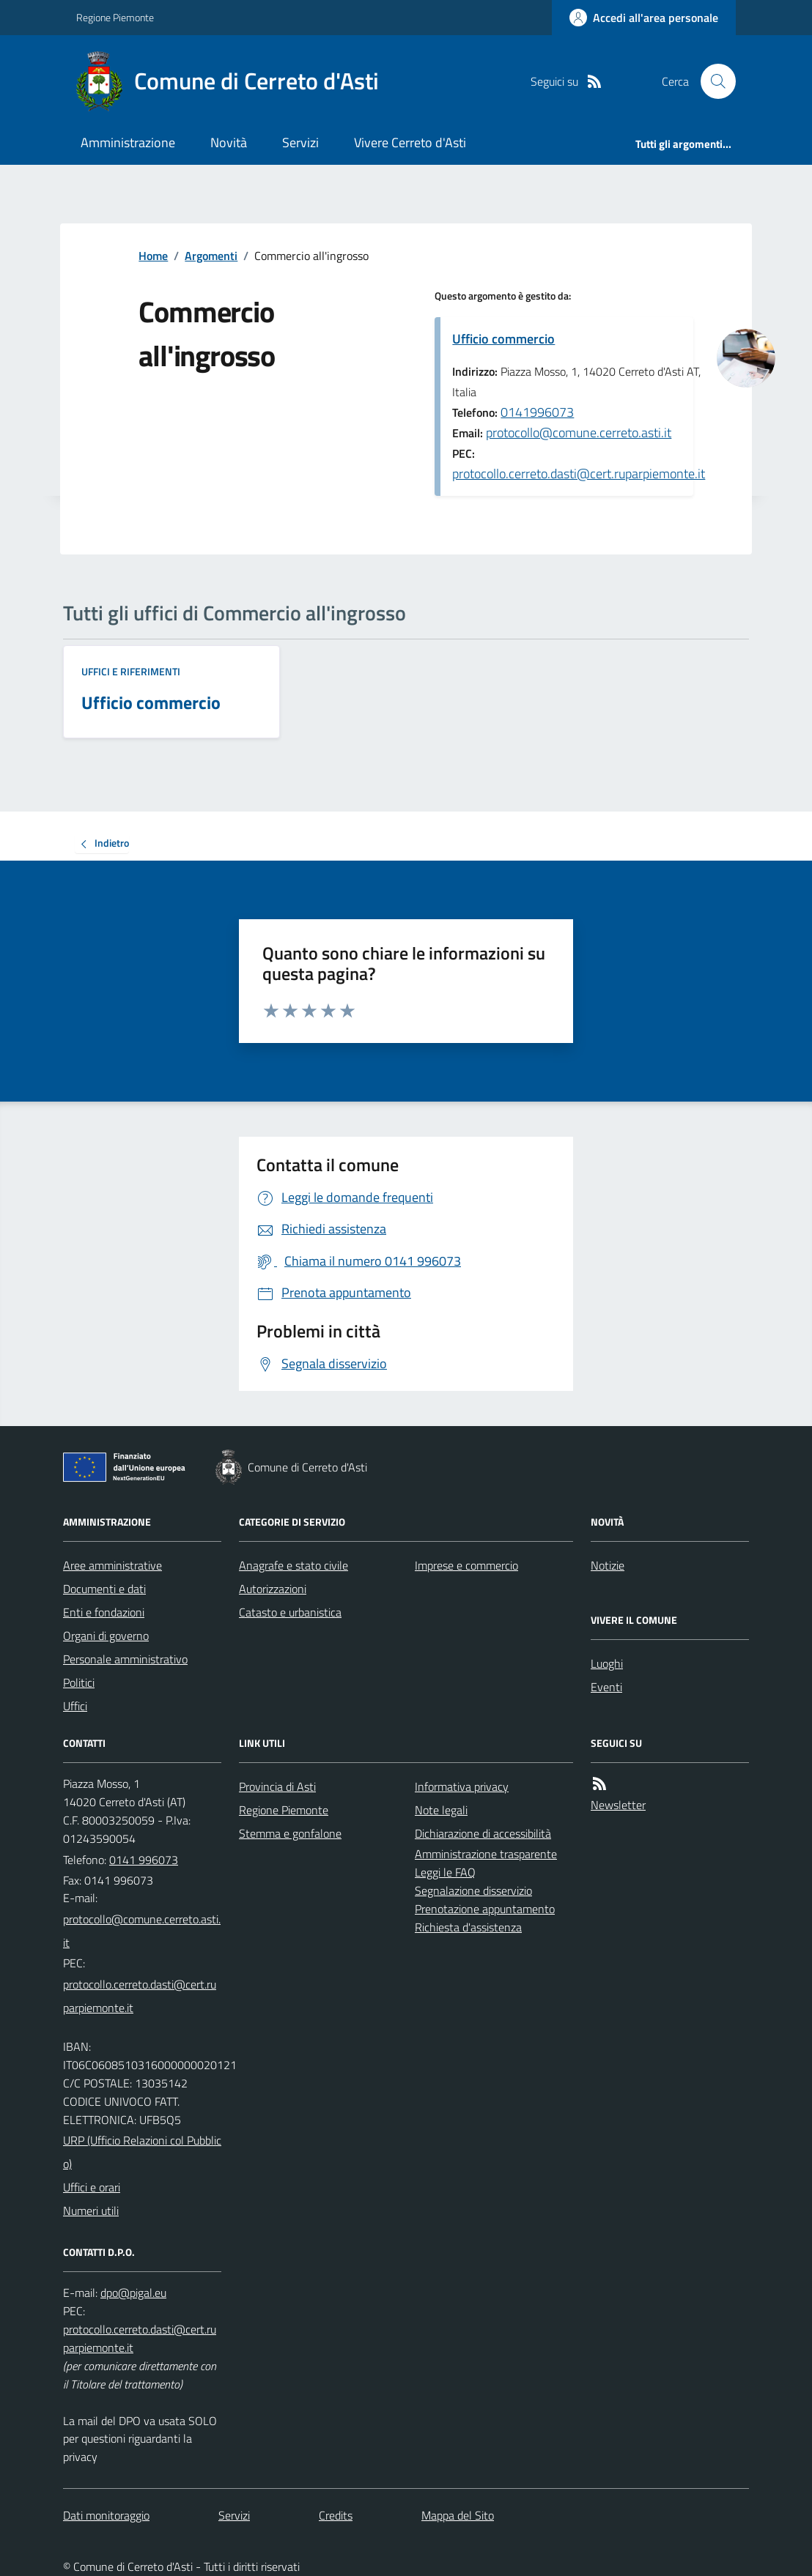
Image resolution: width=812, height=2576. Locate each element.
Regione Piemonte (115, 17)
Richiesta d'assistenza (468, 1927)
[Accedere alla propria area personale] (644, 17)
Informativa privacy (462, 1786)
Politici (79, 1682)
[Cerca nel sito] (712, 81)
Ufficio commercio (503, 339)
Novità (228, 142)
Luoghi (607, 1663)
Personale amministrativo (125, 1659)
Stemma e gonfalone (290, 1833)
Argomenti (211, 255)
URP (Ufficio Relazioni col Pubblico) (142, 2151)
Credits (336, 2515)
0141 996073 (143, 1859)
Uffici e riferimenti (130, 671)
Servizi (300, 142)
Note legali (441, 1810)
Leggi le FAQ (445, 1872)
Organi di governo (106, 1635)
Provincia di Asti (277, 1786)
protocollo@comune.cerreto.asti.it (578, 432)
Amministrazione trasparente (486, 1854)
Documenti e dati (104, 1588)
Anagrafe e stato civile (293, 1565)
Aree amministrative (112, 1565)
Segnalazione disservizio (473, 1890)
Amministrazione (128, 142)
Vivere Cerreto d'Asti (410, 142)
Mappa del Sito (457, 2515)
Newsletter (618, 1805)
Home (153, 255)
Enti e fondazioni (103, 1612)
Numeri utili (91, 2210)
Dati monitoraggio (106, 2515)
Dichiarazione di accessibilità (483, 1833)
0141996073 (537, 412)
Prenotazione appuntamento (485, 1909)
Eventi (606, 1687)
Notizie (607, 1565)
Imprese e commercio (466, 1565)
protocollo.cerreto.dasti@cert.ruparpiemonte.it (578, 473)
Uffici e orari (91, 2187)
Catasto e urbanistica (290, 1612)
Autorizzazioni (272, 1588)
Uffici (75, 1706)
